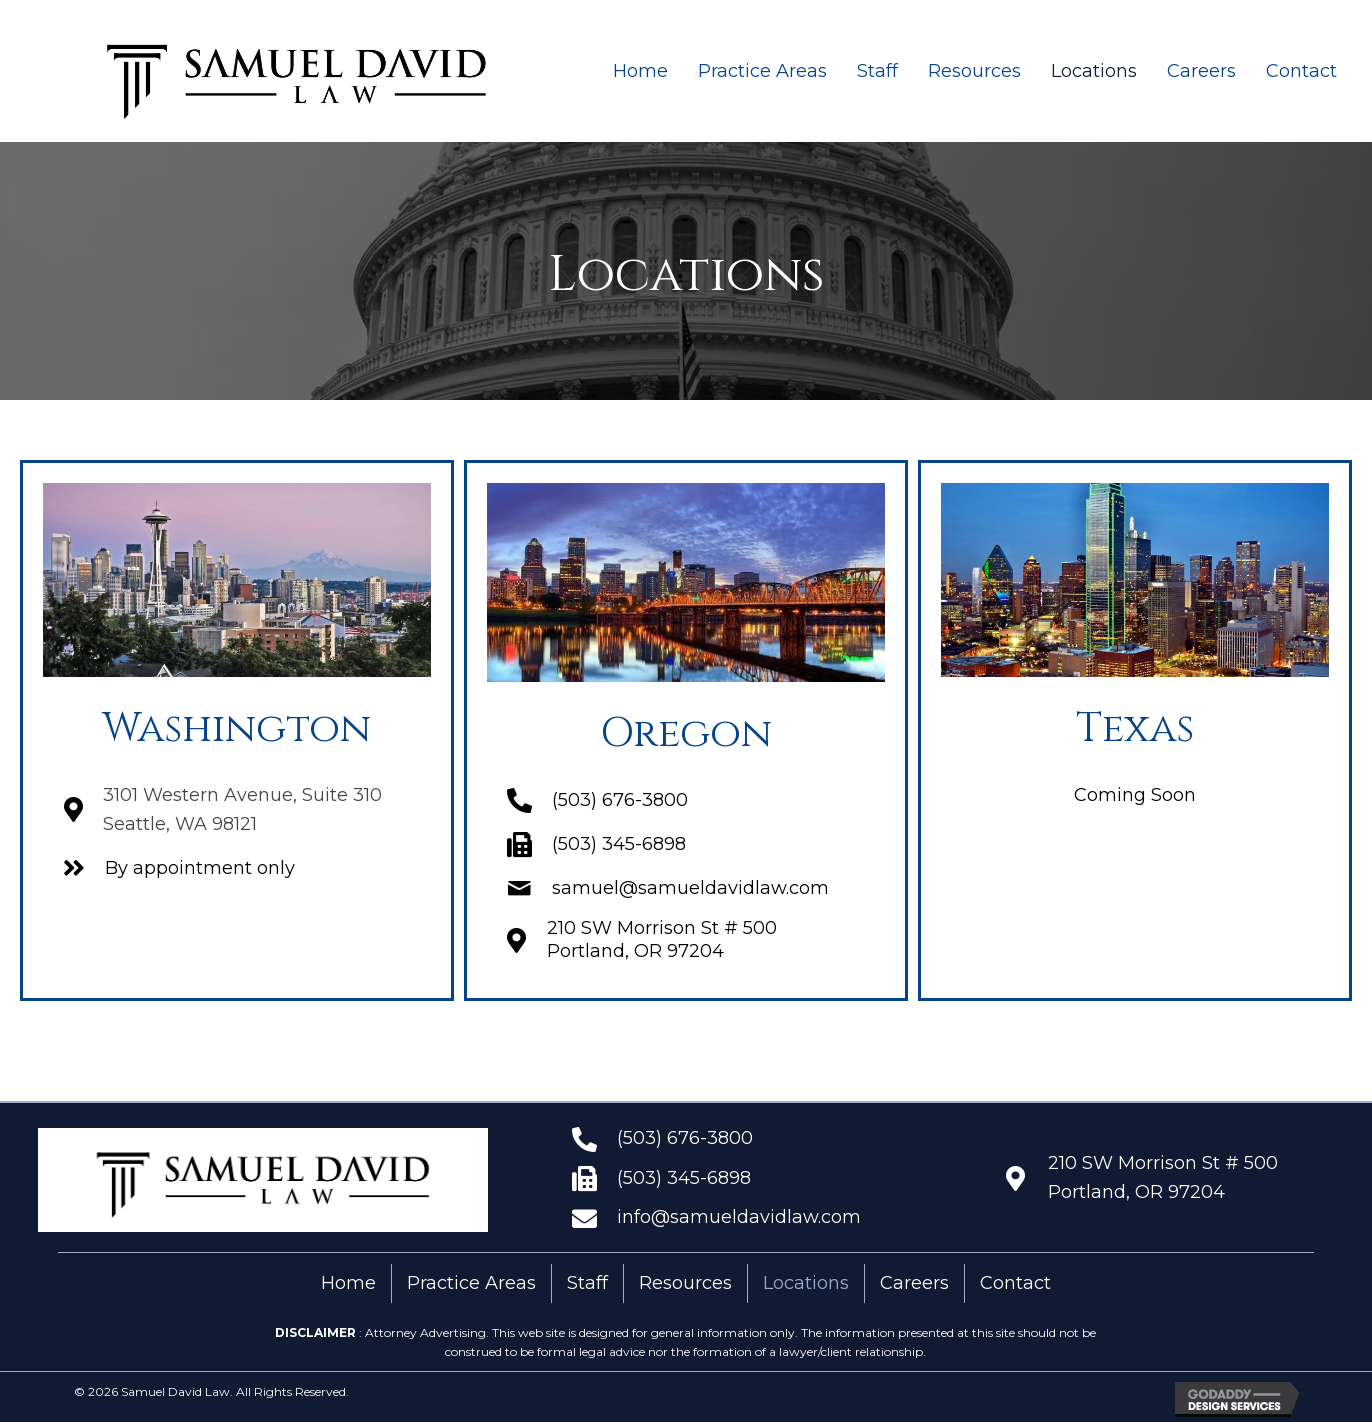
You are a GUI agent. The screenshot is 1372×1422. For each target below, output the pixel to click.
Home (348, 1283)
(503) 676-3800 (620, 800)
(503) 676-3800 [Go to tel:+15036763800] (685, 1138)
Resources (685, 1283)
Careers (914, 1283)
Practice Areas (471, 1283)
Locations (806, 1283)
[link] (640, 71)
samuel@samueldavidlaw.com (690, 888)
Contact (1015, 1283)
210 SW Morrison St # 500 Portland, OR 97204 (662, 939)
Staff (587, 1283)
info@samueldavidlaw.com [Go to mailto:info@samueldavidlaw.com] (739, 1217)
